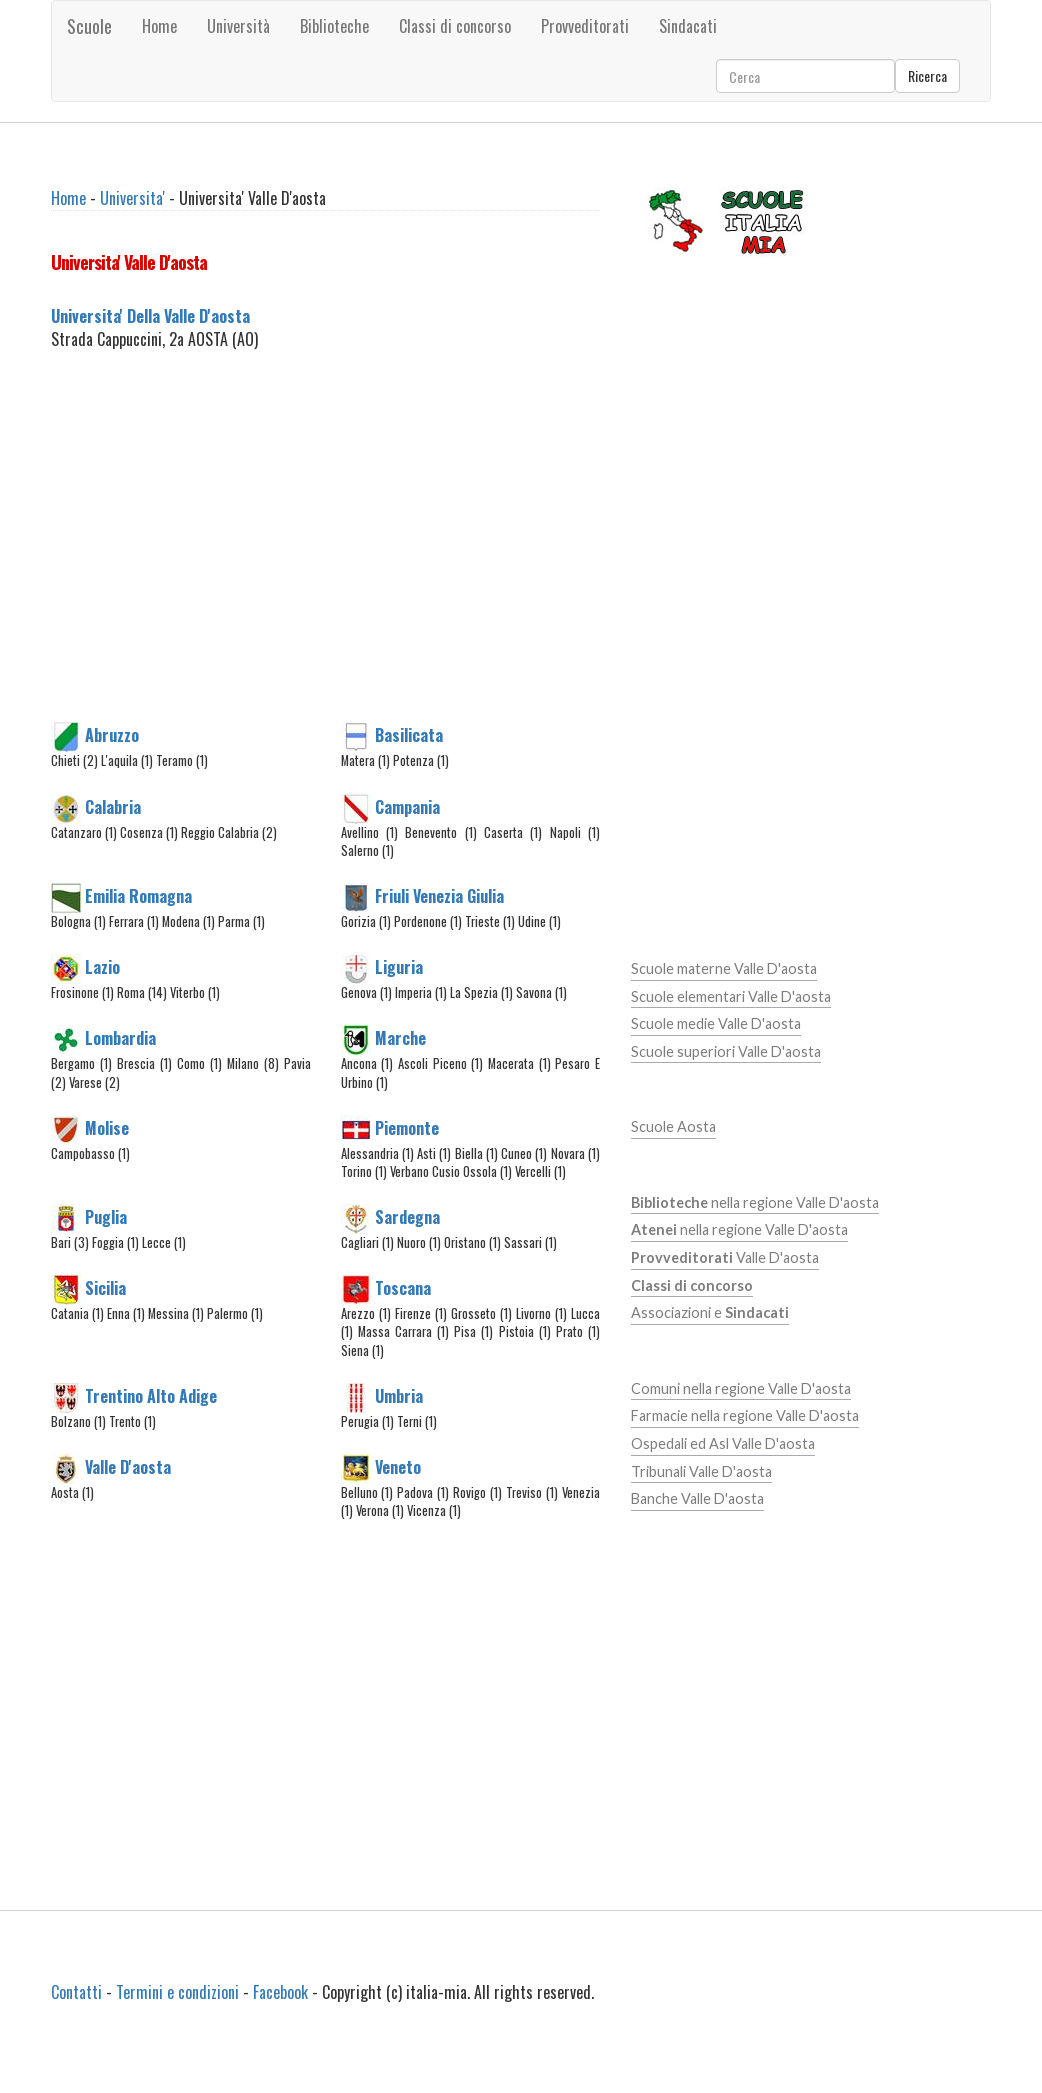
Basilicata (409, 735)
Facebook (280, 1992)
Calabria (113, 806)
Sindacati (688, 26)
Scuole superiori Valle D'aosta (726, 1051)
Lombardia (120, 1038)
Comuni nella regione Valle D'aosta (741, 1388)
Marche (400, 1038)
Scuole (89, 26)
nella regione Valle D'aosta (755, 1202)
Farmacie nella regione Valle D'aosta (745, 1415)
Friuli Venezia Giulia (439, 896)
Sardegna (407, 1217)
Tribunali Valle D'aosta (701, 1471)
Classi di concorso (455, 26)
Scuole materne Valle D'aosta (724, 968)
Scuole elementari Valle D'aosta (731, 996)
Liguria (399, 967)
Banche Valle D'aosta (697, 1498)
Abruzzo (112, 735)
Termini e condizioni (177, 1992)
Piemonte (407, 1127)
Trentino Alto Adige (151, 1396)
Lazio (102, 967)
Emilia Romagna (138, 896)
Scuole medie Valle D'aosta (716, 1023)
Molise (107, 1127)
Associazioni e (710, 1312)
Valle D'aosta (128, 1467)
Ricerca (927, 75)
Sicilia (105, 1288)
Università (238, 26)
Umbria (399, 1396)
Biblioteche (334, 26)
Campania (407, 806)
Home (159, 26)
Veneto (398, 1467)
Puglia (106, 1217)
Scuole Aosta (673, 1126)
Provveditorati (585, 26)
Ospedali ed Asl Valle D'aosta (723, 1443)
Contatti (76, 1992)
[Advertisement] (386, 560)
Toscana (403, 1288)
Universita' (132, 198)
